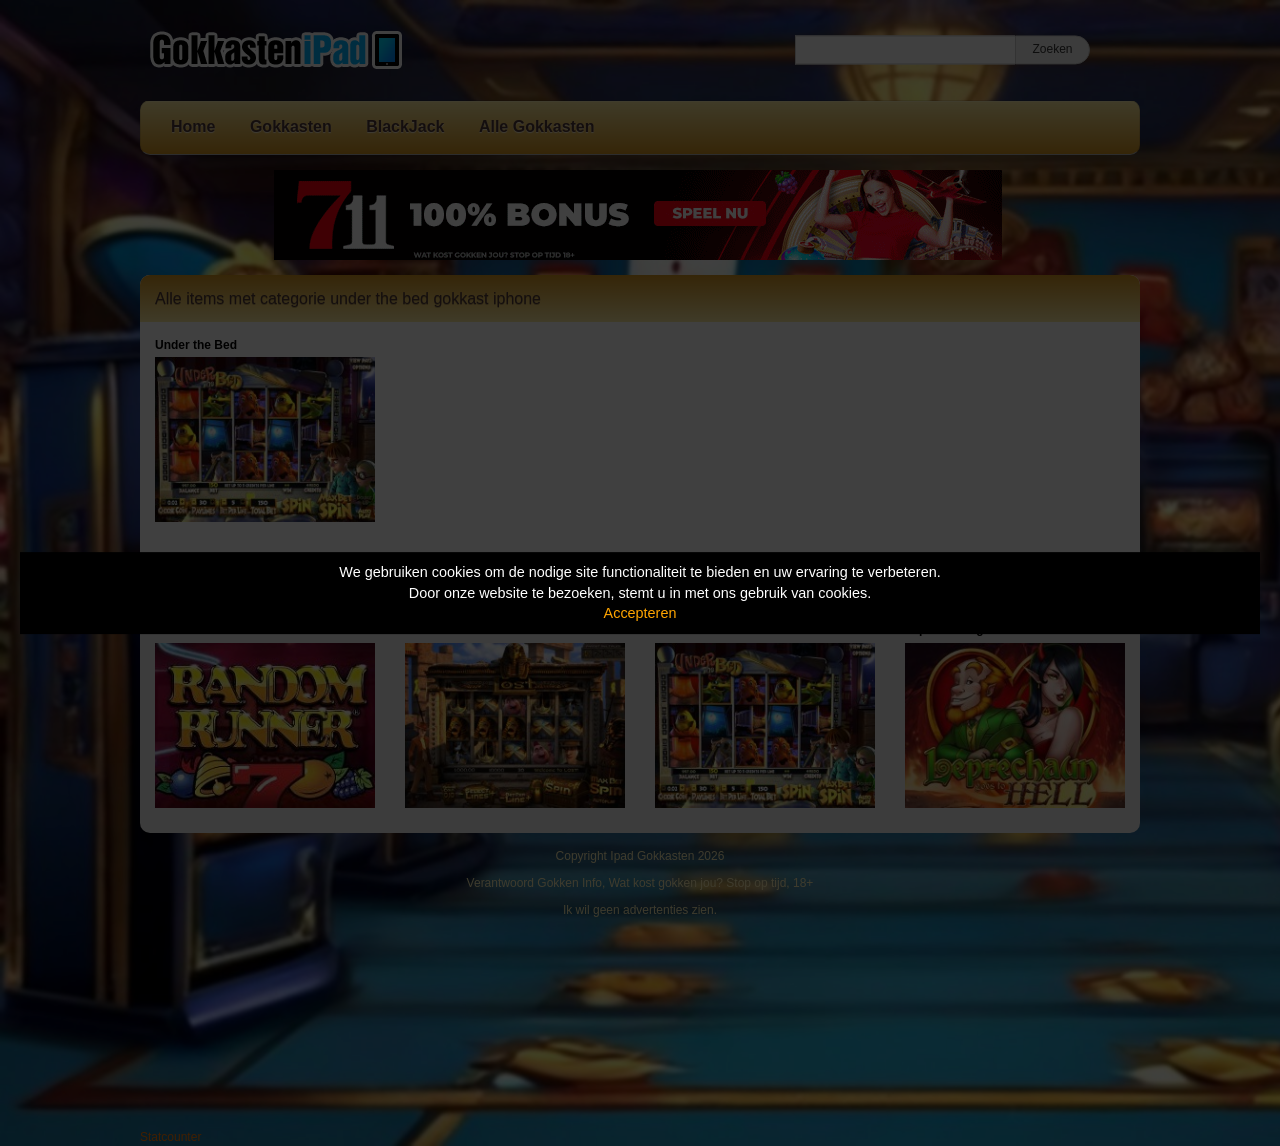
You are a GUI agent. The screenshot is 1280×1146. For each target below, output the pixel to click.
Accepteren (640, 613)
